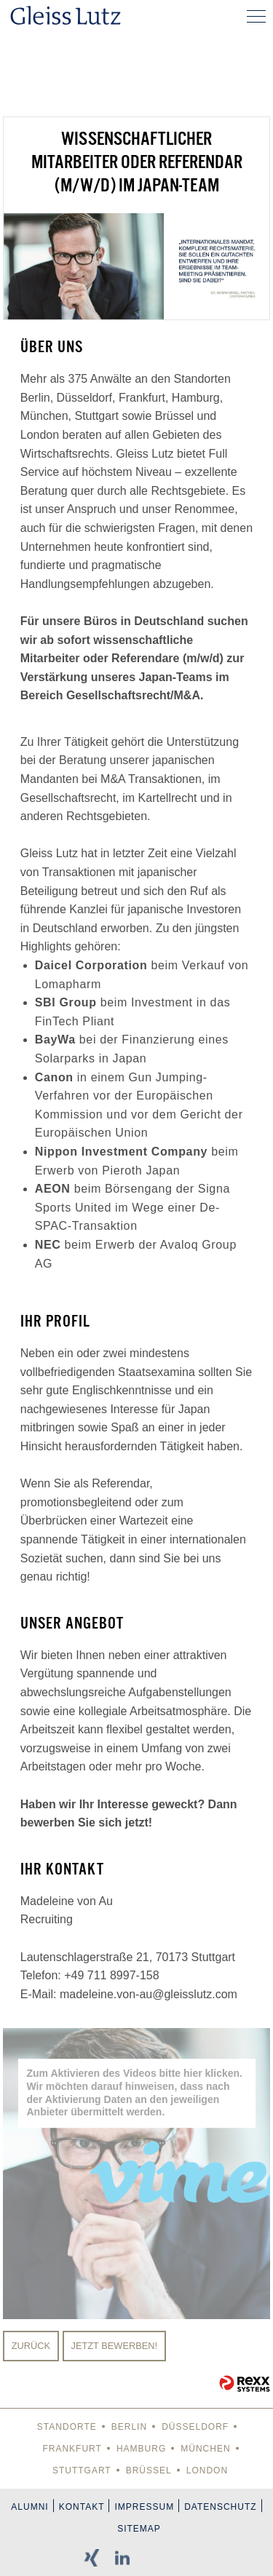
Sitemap (139, 2529)
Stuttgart (81, 2470)
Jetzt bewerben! (114, 2345)
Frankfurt (71, 2449)
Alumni (29, 2507)
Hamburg (141, 2449)
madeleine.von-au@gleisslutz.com (148, 1994)
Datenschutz (220, 2507)
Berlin (129, 2427)
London (207, 2470)
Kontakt (82, 2507)
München (205, 2449)
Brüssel (149, 2470)
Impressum (144, 2507)
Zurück (31, 2345)
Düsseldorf (195, 2427)
